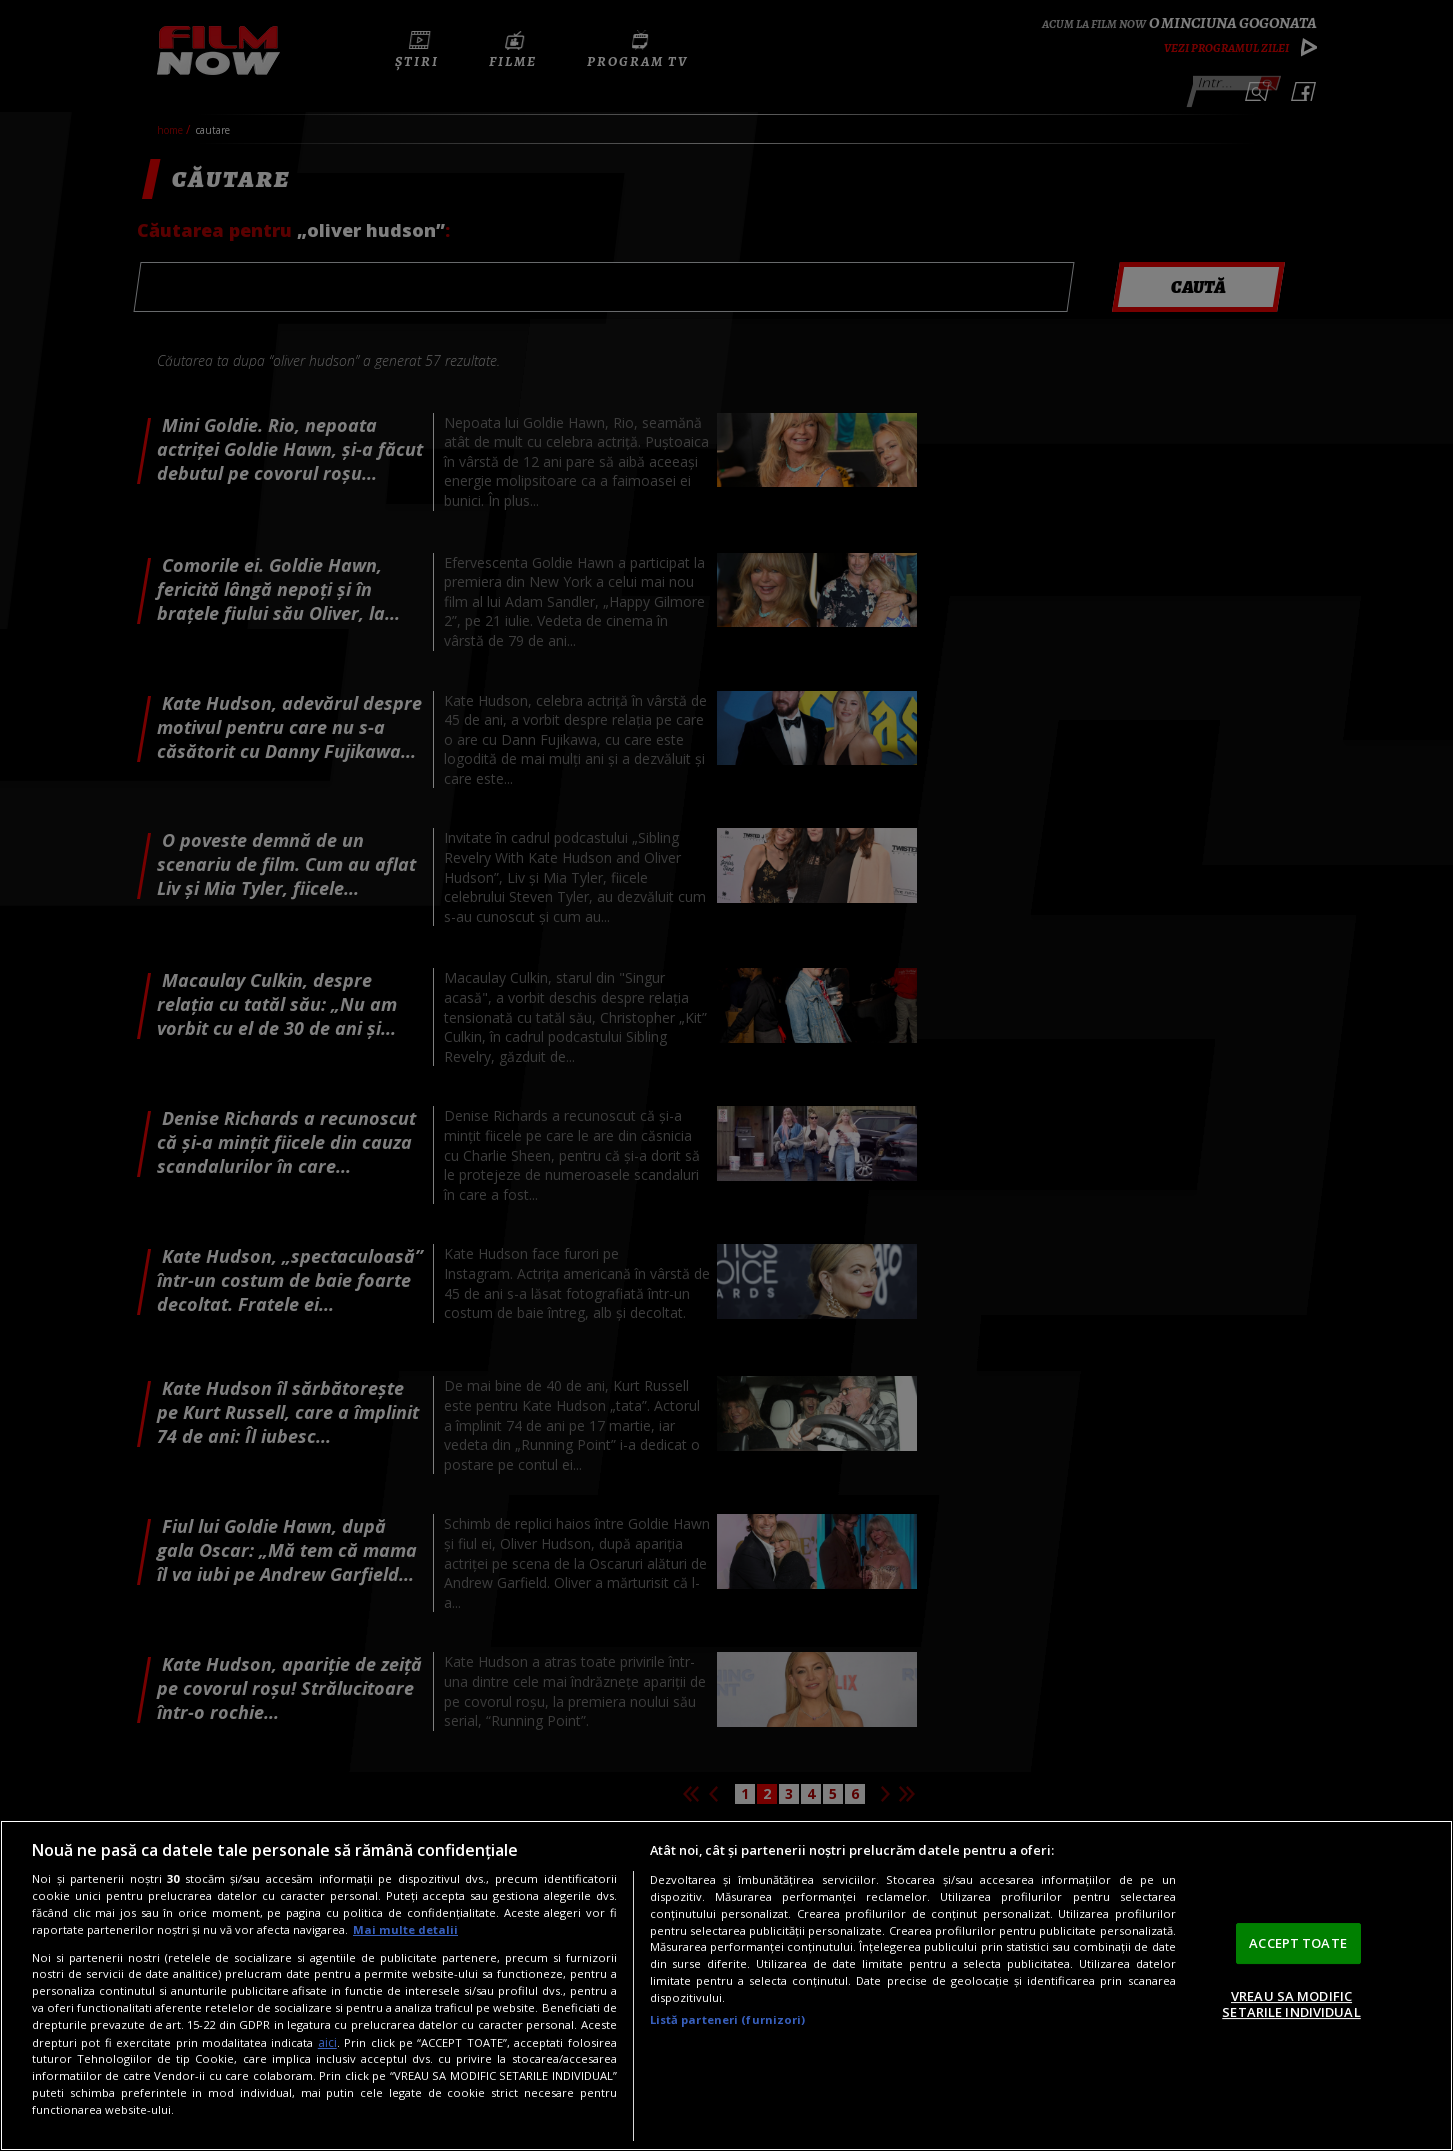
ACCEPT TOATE (1298, 1943)
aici (327, 2042)
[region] (726, 1985)
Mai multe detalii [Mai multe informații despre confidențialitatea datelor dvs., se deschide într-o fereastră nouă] (405, 1929)
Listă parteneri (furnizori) (728, 2019)
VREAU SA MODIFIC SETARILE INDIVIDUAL (1291, 2004)
